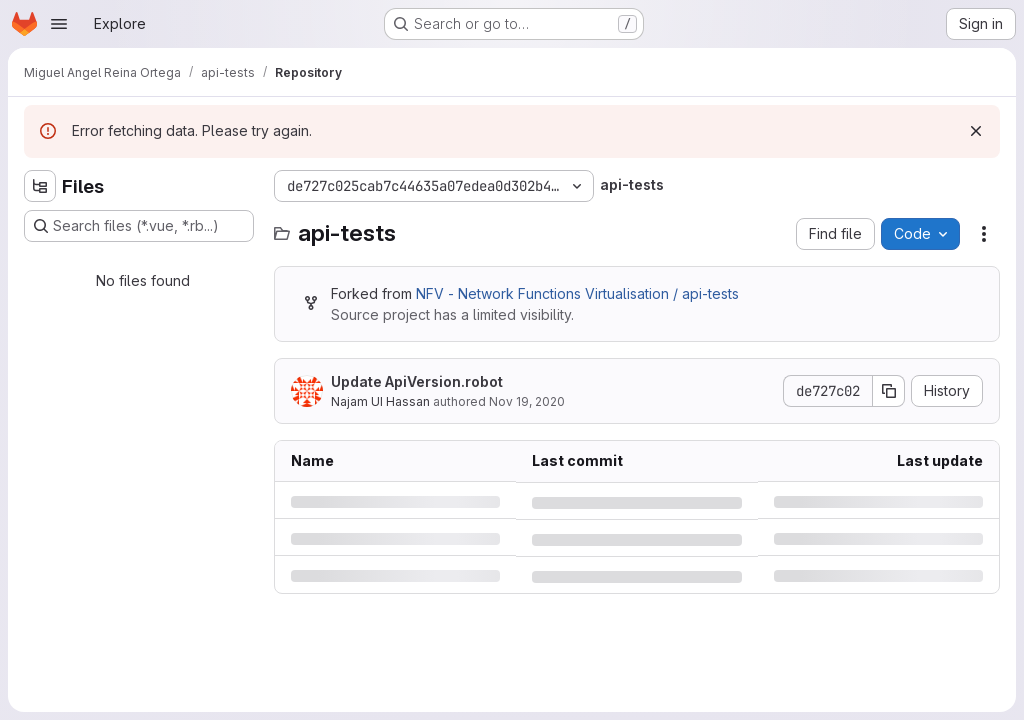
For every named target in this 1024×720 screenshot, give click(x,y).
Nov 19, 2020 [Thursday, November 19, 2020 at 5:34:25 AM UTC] (527, 401)
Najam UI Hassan (380, 401)
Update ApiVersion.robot (417, 381)
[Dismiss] (976, 131)
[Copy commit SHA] (889, 391)
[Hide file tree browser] (40, 186)
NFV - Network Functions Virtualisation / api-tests (577, 293)
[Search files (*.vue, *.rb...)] (139, 226)
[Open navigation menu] (59, 24)
